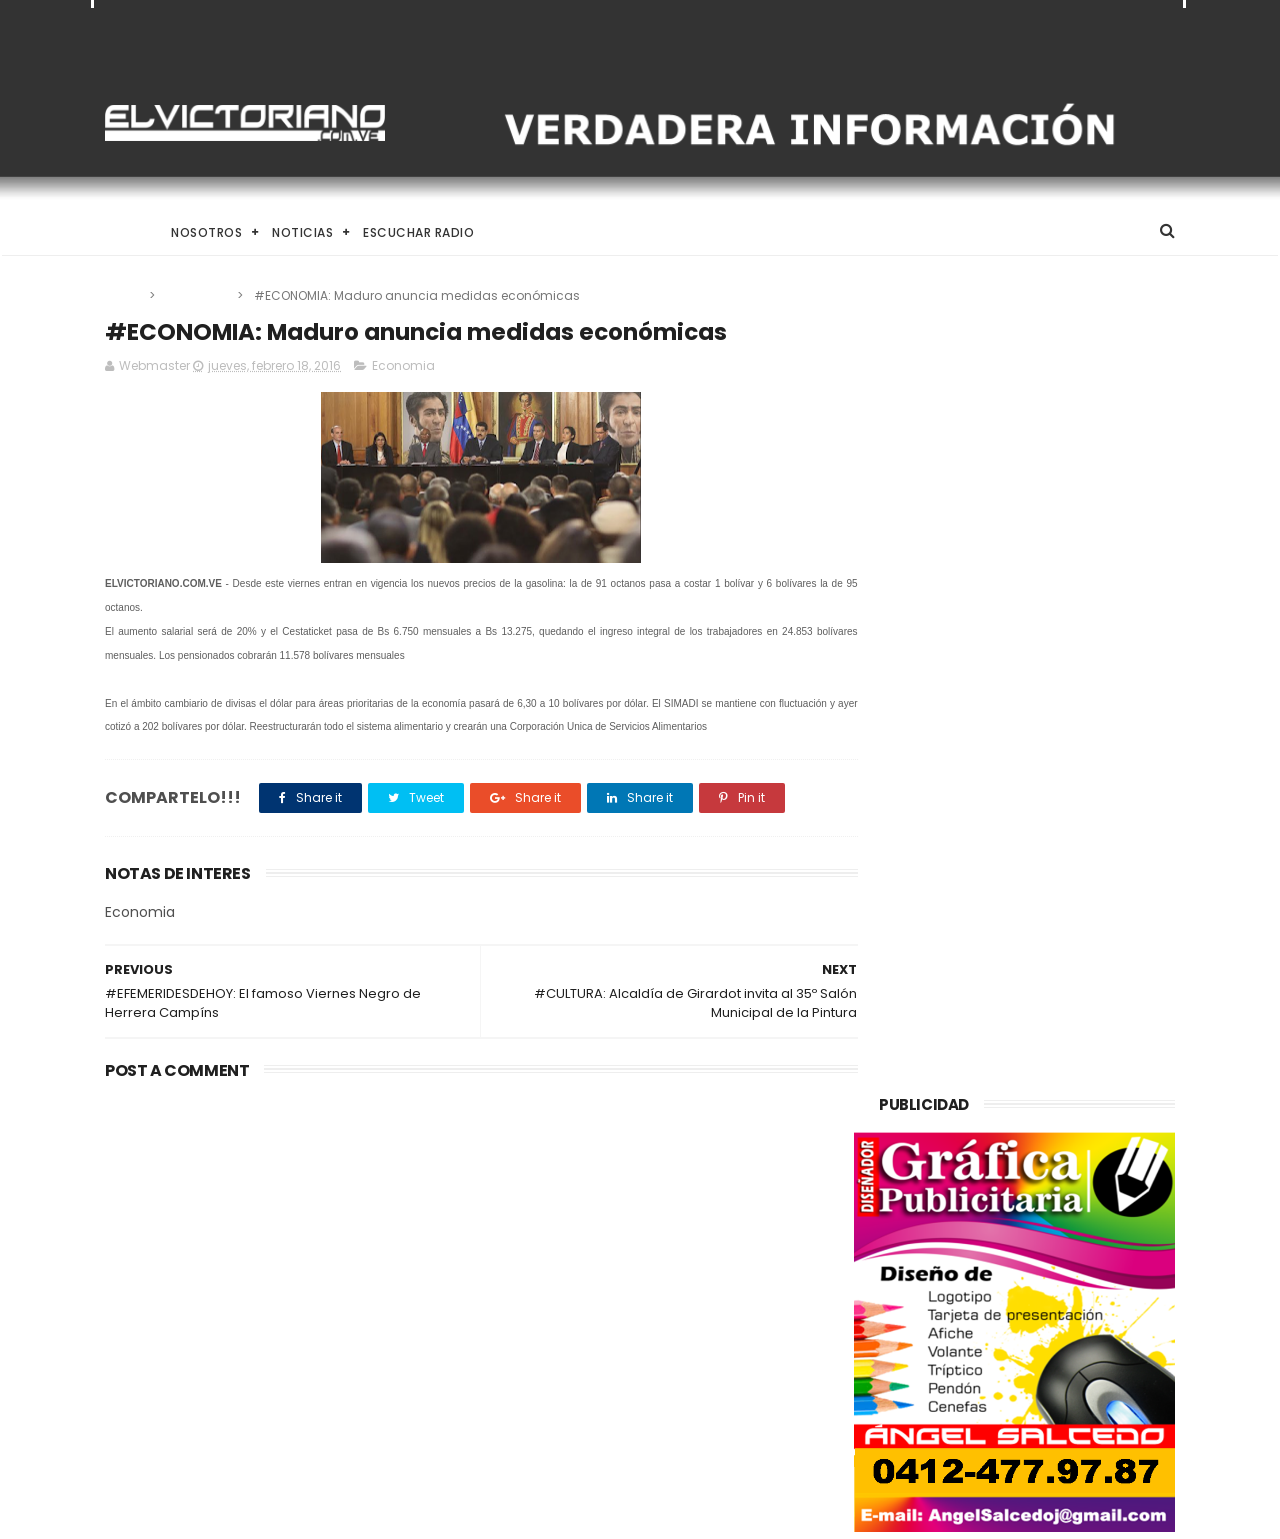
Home (123, 232)
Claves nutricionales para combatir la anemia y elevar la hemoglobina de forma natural (688, 1305)
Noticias (302, 232)
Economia (197, 295)
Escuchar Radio (418, 232)
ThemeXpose (217, 1514)
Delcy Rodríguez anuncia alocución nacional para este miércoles (682, 1396)
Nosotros (206, 232)
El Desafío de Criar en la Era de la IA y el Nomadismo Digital (269, 1213)
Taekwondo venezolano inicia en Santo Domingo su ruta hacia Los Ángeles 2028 (692, 1214)
